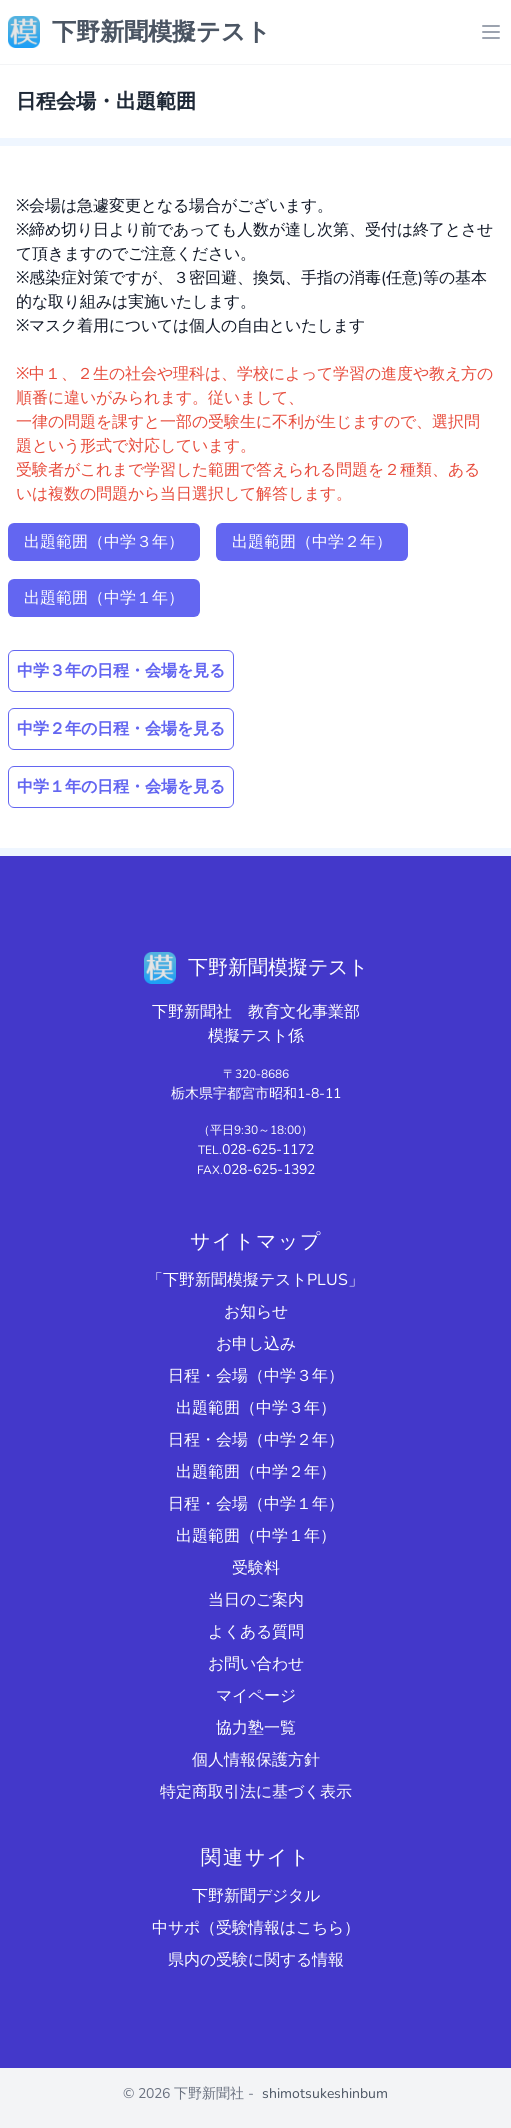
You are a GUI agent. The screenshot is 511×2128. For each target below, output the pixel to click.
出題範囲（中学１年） (104, 598)
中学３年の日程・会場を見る (121, 671)
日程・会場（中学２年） (256, 1440)
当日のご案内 (256, 1600)
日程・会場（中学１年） (256, 1504)
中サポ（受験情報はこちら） (256, 1928)
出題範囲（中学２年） (312, 542)
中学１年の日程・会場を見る (121, 787)
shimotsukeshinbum (325, 2093)
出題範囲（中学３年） (104, 542)
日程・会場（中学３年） (256, 1376)
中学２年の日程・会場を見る (121, 729)
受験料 (256, 1568)
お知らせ (256, 1312)
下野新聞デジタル (256, 1896)
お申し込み (256, 1344)
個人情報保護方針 (256, 1760)
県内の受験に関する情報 (256, 1960)
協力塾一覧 (256, 1728)
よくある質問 (256, 1632)
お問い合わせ (256, 1664)
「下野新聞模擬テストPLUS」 (255, 1280)
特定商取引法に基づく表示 (256, 1792)
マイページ (256, 1696)
